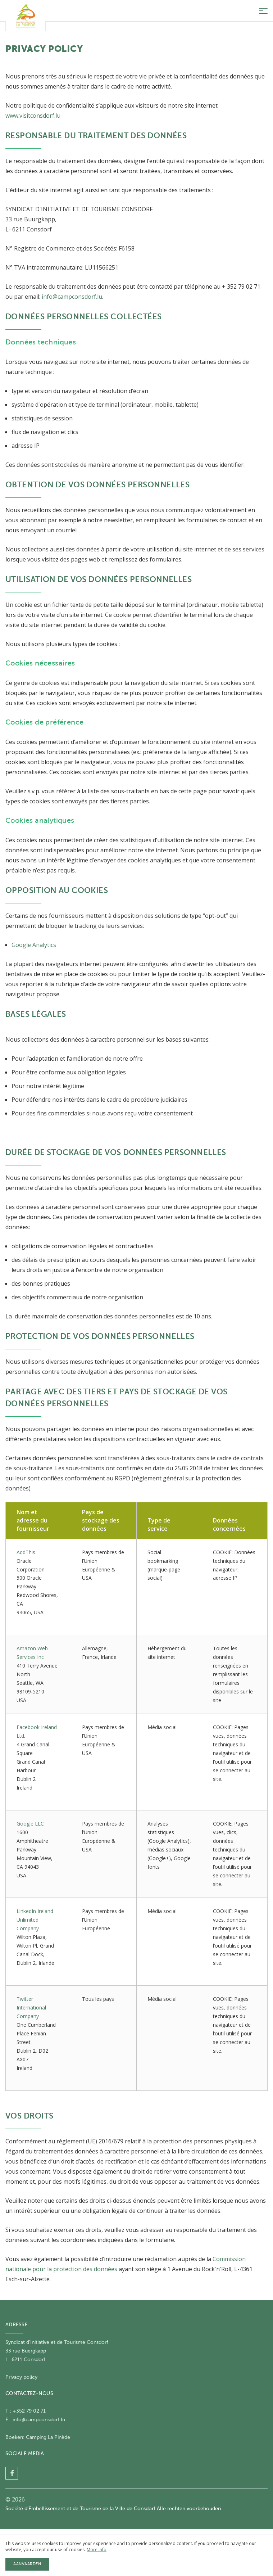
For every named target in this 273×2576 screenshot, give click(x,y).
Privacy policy (21, 2377)
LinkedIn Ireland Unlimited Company (35, 1920)
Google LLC (30, 1823)
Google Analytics (34, 945)
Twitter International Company (31, 2007)
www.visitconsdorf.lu (32, 115)
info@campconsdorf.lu (72, 297)
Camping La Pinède (48, 2437)
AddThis (26, 1552)
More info (96, 2549)
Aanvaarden (27, 2564)
